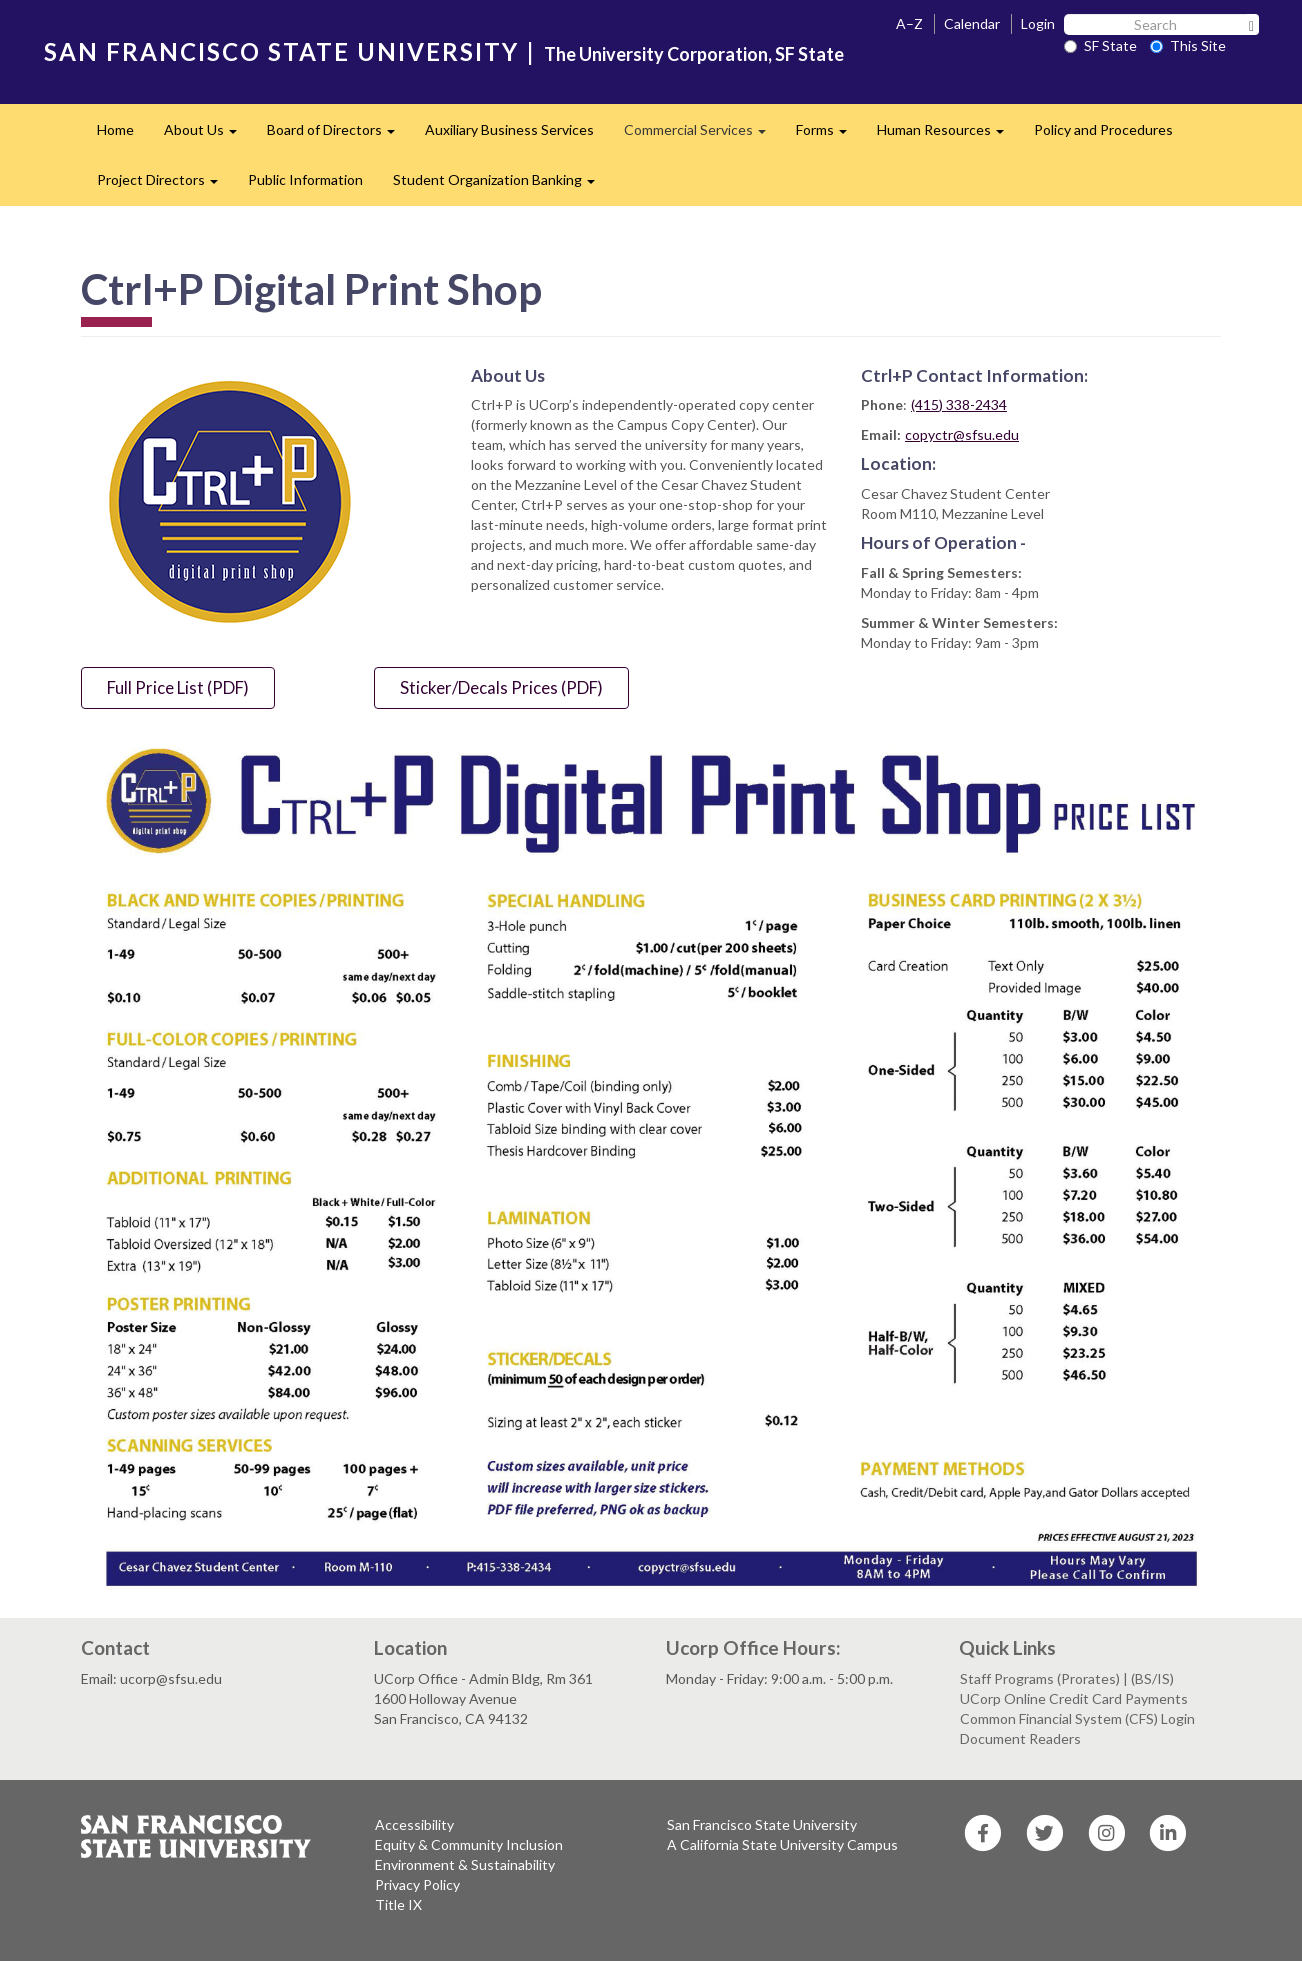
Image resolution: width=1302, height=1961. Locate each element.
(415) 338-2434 (959, 404)
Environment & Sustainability (465, 1864)
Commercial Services (702, 135)
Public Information (305, 179)
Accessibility (414, 1824)
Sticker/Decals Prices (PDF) (501, 687)
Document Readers (1020, 1738)
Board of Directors (338, 135)
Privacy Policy (417, 1884)
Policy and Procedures (1103, 129)
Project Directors (165, 185)
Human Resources (948, 135)
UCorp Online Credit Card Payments (1074, 1698)
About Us (208, 135)
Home (115, 129)
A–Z (909, 23)
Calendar (972, 23)
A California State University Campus (782, 1844)
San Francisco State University (762, 1824)
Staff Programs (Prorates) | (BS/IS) (1067, 1678)
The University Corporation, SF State (694, 54)
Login (1038, 23)
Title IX (398, 1904)
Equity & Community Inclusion (469, 1844)
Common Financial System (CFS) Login (1077, 1718)
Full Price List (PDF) (178, 687)
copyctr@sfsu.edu (962, 434)
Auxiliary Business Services (509, 129)
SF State (1100, 45)
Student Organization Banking (501, 185)
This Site (1188, 45)
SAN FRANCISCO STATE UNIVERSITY (281, 51)
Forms (829, 135)
